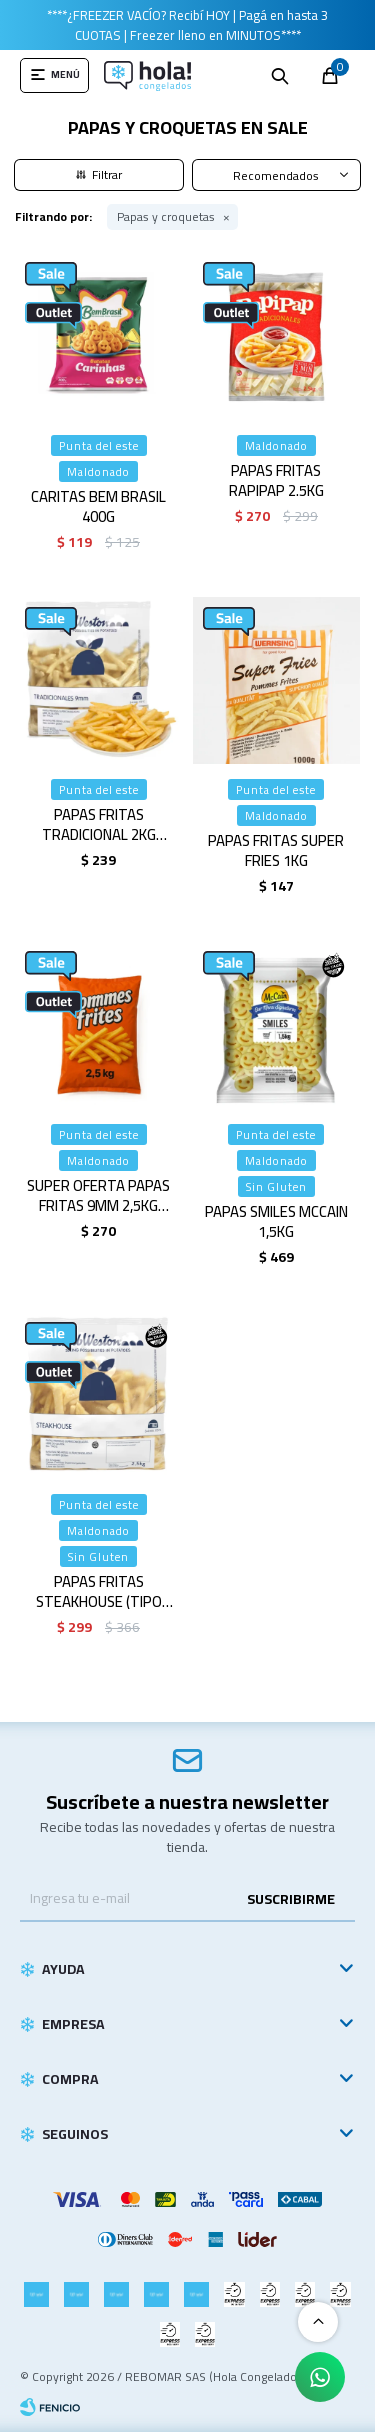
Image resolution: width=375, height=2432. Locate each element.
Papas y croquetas (166, 217)
